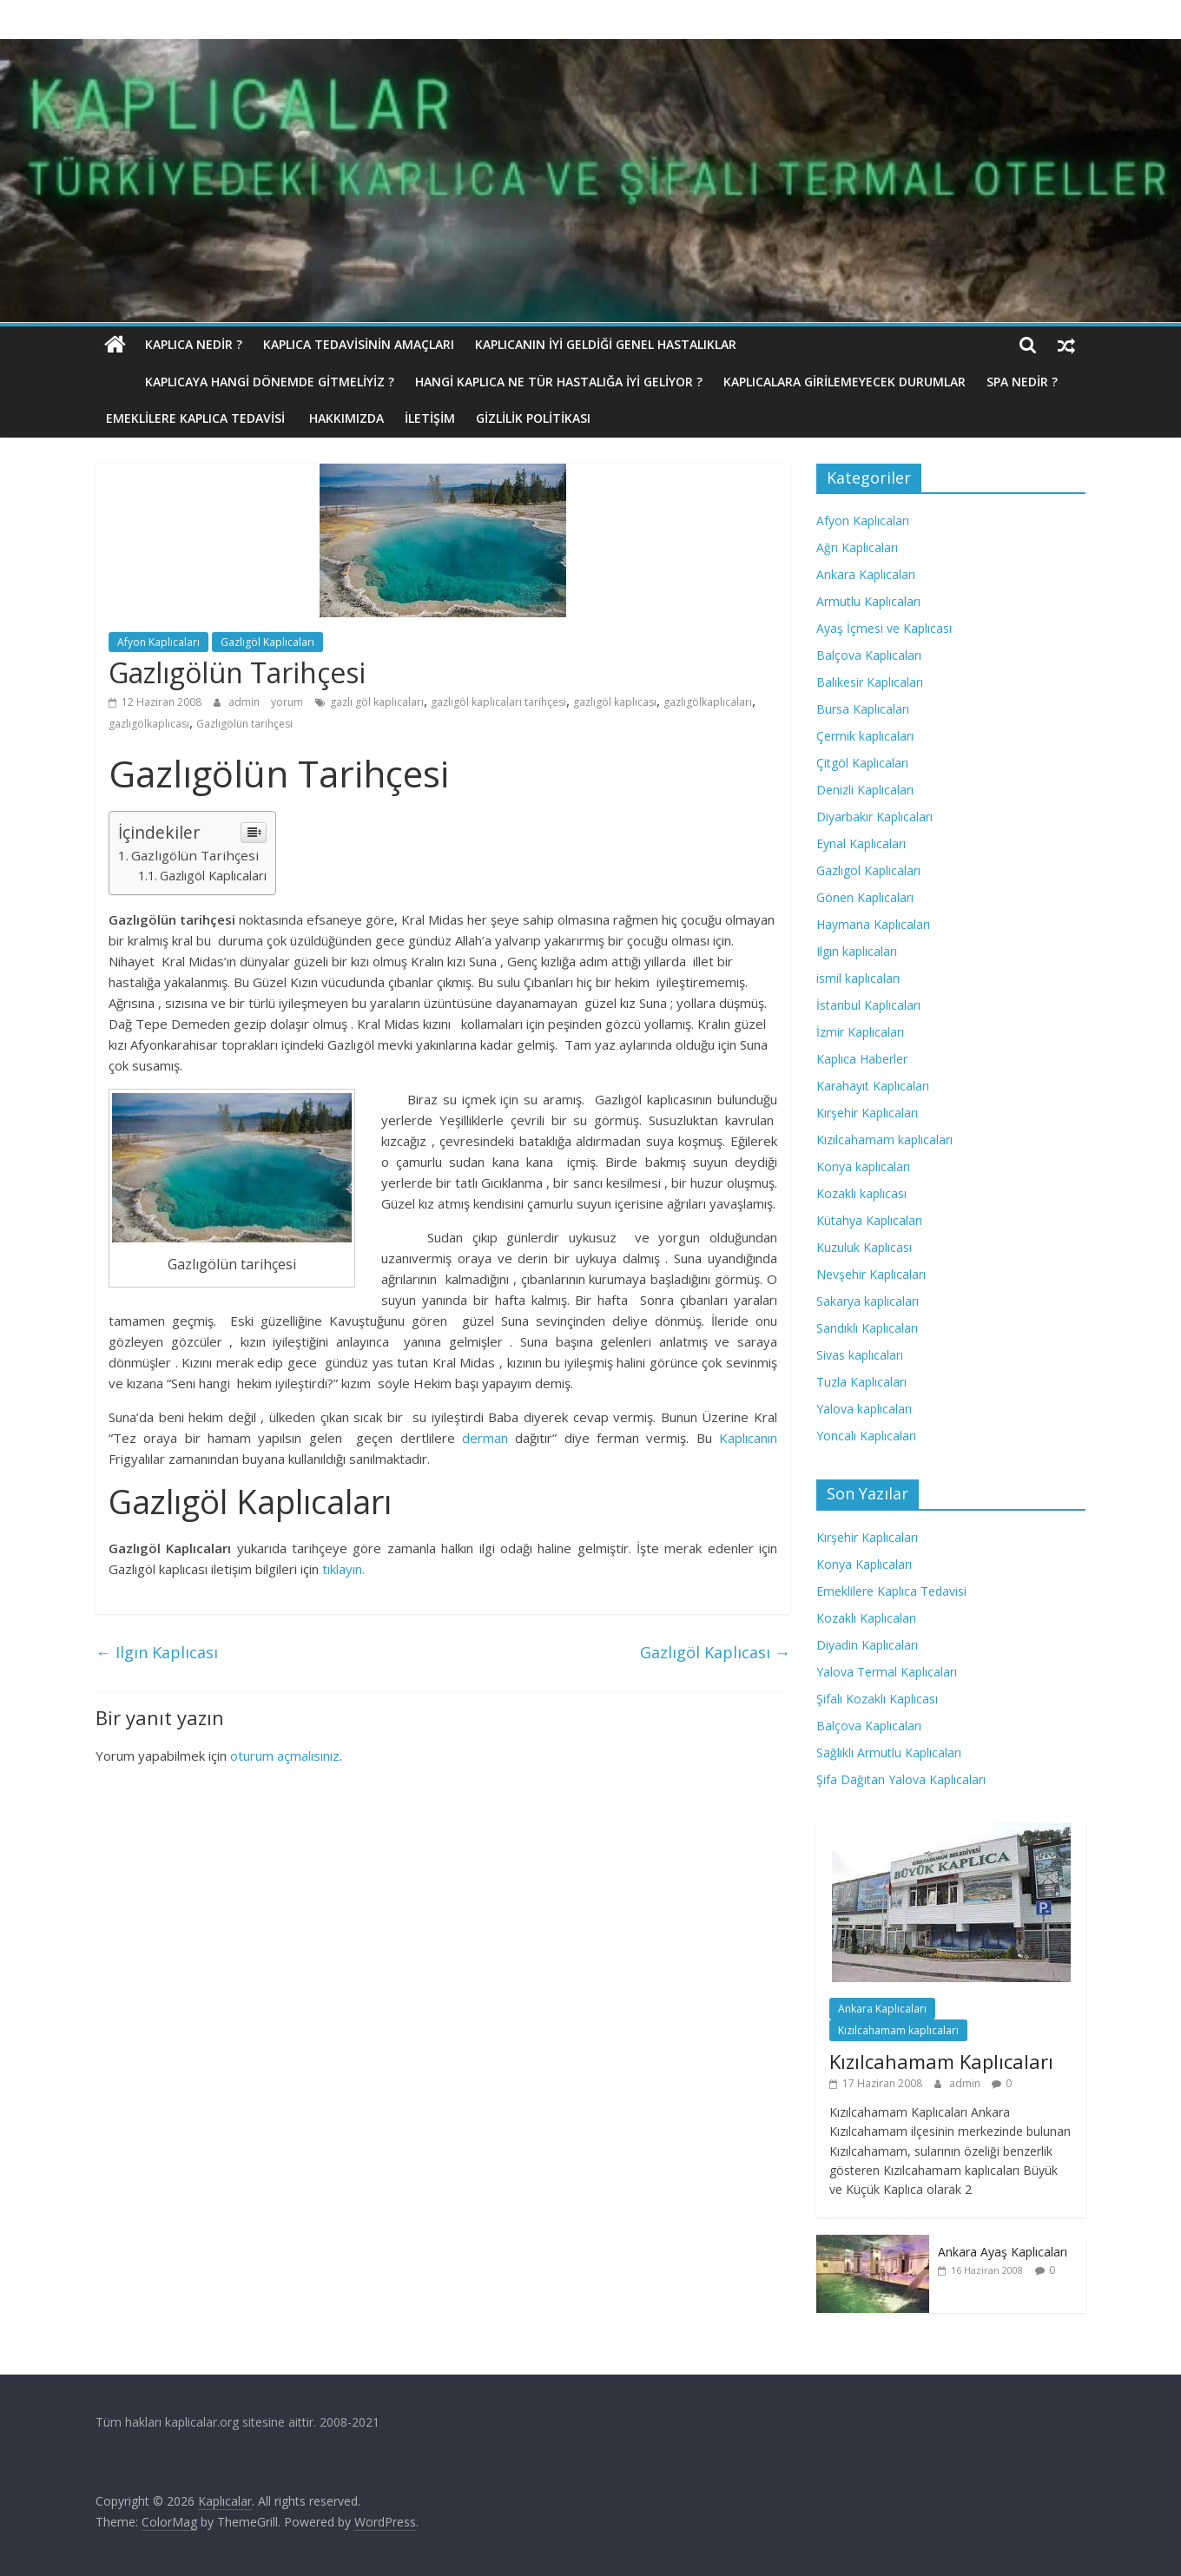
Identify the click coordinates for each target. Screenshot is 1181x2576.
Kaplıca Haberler (861, 1059)
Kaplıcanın (748, 1437)
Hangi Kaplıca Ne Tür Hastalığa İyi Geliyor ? (519, 381)
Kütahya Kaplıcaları (869, 1220)
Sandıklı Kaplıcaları (867, 1328)
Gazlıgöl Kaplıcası (715, 1652)
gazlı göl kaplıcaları (377, 702)
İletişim (430, 418)
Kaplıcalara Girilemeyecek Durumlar (805, 381)
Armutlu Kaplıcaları (868, 601)
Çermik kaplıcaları (865, 736)
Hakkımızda (346, 418)
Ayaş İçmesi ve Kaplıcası (884, 628)
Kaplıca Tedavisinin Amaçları (358, 344)
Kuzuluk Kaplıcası (864, 1247)
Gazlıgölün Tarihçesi (195, 855)
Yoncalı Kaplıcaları (866, 1435)
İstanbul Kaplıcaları (868, 1005)
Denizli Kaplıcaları (865, 789)
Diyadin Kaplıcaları (867, 1645)
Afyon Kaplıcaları (158, 642)
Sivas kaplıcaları (859, 1355)
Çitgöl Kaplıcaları (862, 762)
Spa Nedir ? (983, 381)
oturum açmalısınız (285, 1755)
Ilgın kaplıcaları (856, 951)
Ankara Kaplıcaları (865, 574)
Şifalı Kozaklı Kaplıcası (877, 1698)
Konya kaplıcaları (863, 1166)
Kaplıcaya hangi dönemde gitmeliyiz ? (230, 381)
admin (245, 702)
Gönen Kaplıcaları (865, 897)
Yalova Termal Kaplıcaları (886, 1672)
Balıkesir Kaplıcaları (869, 682)
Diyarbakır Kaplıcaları (874, 816)
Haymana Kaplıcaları (873, 924)
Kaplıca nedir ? (193, 344)
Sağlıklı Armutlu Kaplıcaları (888, 1752)
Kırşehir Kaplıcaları (867, 1112)
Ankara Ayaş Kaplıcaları (1002, 2251)
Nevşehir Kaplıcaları (871, 1274)
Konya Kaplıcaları (864, 1564)
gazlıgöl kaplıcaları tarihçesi (498, 702)
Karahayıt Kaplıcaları (872, 1085)
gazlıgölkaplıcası (149, 723)
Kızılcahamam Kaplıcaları (941, 2061)
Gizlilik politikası (533, 418)
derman (481, 1437)
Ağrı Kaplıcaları (857, 547)
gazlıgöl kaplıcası (614, 702)
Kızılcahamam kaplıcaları (884, 1139)
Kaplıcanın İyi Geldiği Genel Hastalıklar (605, 344)
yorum (287, 702)
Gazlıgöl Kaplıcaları (267, 642)
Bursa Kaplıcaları (862, 709)
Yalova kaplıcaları (864, 1408)
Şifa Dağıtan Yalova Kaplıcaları (901, 1779)
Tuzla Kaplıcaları (861, 1382)
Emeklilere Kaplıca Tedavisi (197, 418)
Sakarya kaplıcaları (867, 1301)
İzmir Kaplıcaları (860, 1032)
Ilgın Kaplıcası (157, 1652)
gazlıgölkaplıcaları (707, 702)
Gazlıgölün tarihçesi (244, 723)
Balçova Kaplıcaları (868, 655)
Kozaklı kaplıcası (861, 1193)
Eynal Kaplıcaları (861, 843)
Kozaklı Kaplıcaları (866, 1618)
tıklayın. (342, 1569)
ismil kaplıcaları (858, 978)
